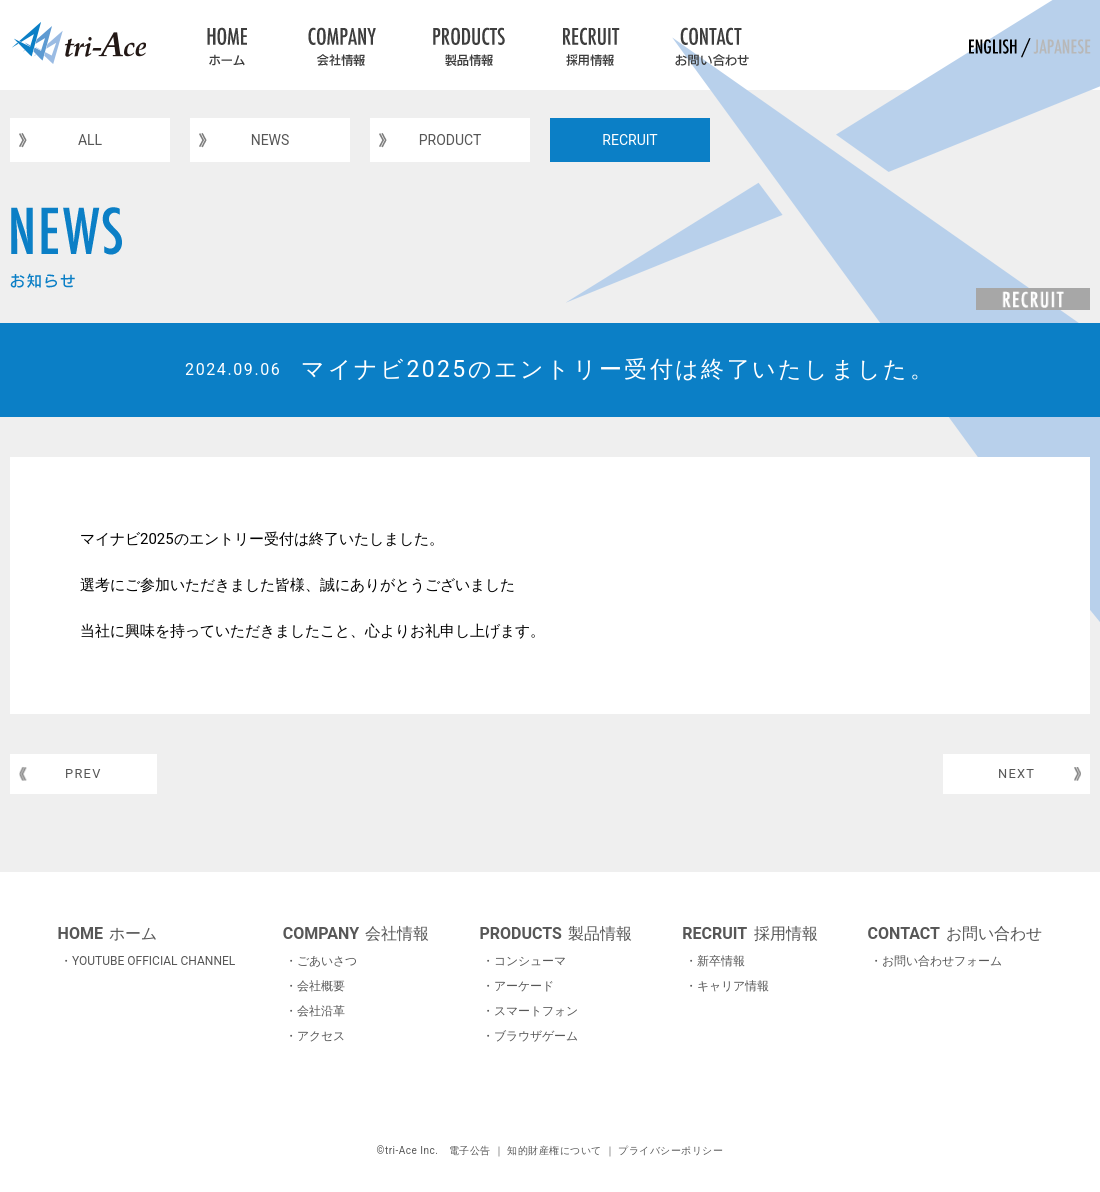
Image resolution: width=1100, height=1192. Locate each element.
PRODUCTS (466, 45)
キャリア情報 (733, 986)
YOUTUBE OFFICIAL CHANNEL (153, 961)
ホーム (108, 933)
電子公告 (470, 1150)
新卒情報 (721, 961)
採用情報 (749, 933)
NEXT (1010, 776)
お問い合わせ (955, 933)
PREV (90, 776)
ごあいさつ (327, 961)
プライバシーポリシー (670, 1150)
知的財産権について (554, 1150)
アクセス (321, 1036)
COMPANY (340, 45)
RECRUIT (589, 45)
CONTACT (713, 45)
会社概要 (321, 986)
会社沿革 (321, 1011)
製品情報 (555, 933)
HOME (227, 45)
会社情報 (356, 933)
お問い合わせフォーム (942, 961)
